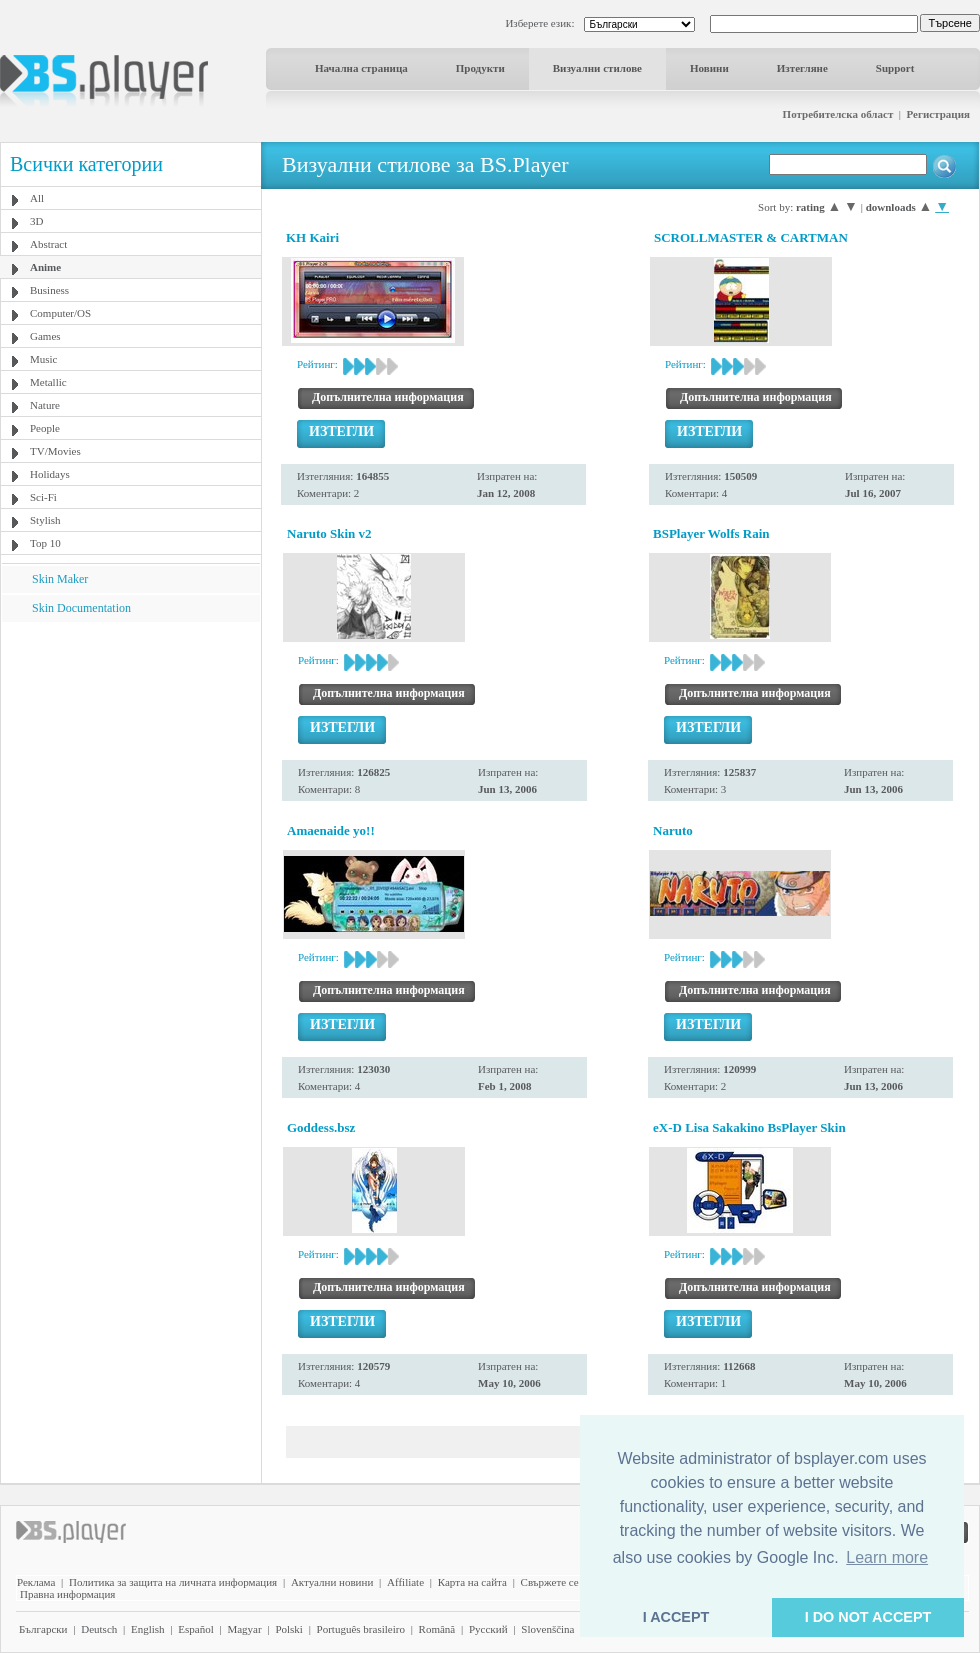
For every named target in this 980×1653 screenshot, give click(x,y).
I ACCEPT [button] (676, 1617)
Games (45, 336)
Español (195, 1629)
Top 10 (45, 543)
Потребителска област (838, 114)
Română (437, 1629)
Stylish (45, 520)
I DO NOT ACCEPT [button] (868, 1617)
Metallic (48, 382)
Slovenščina (547, 1629)
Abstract (48, 244)
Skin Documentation (81, 608)
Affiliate (405, 1582)
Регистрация (938, 114)
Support (895, 68)
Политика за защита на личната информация (173, 1582)
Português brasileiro (361, 1629)
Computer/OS (60, 313)
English (148, 1629)
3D (36, 221)
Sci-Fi (43, 497)
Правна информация (67, 1594)
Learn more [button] (887, 1557)
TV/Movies (55, 451)
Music (44, 359)
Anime (45, 267)
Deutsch (99, 1629)
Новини (709, 68)
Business (49, 290)
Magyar (244, 1629)
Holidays (50, 474)
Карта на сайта (472, 1582)
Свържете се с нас (563, 1582)
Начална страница (361, 68)
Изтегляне (802, 68)
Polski (289, 1629)
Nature (45, 405)
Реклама (36, 1582)
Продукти (480, 68)
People (45, 428)
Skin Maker (60, 579)
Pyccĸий (488, 1629)
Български (43, 1629)
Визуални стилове (597, 68)
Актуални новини (332, 1582)
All (37, 198)
